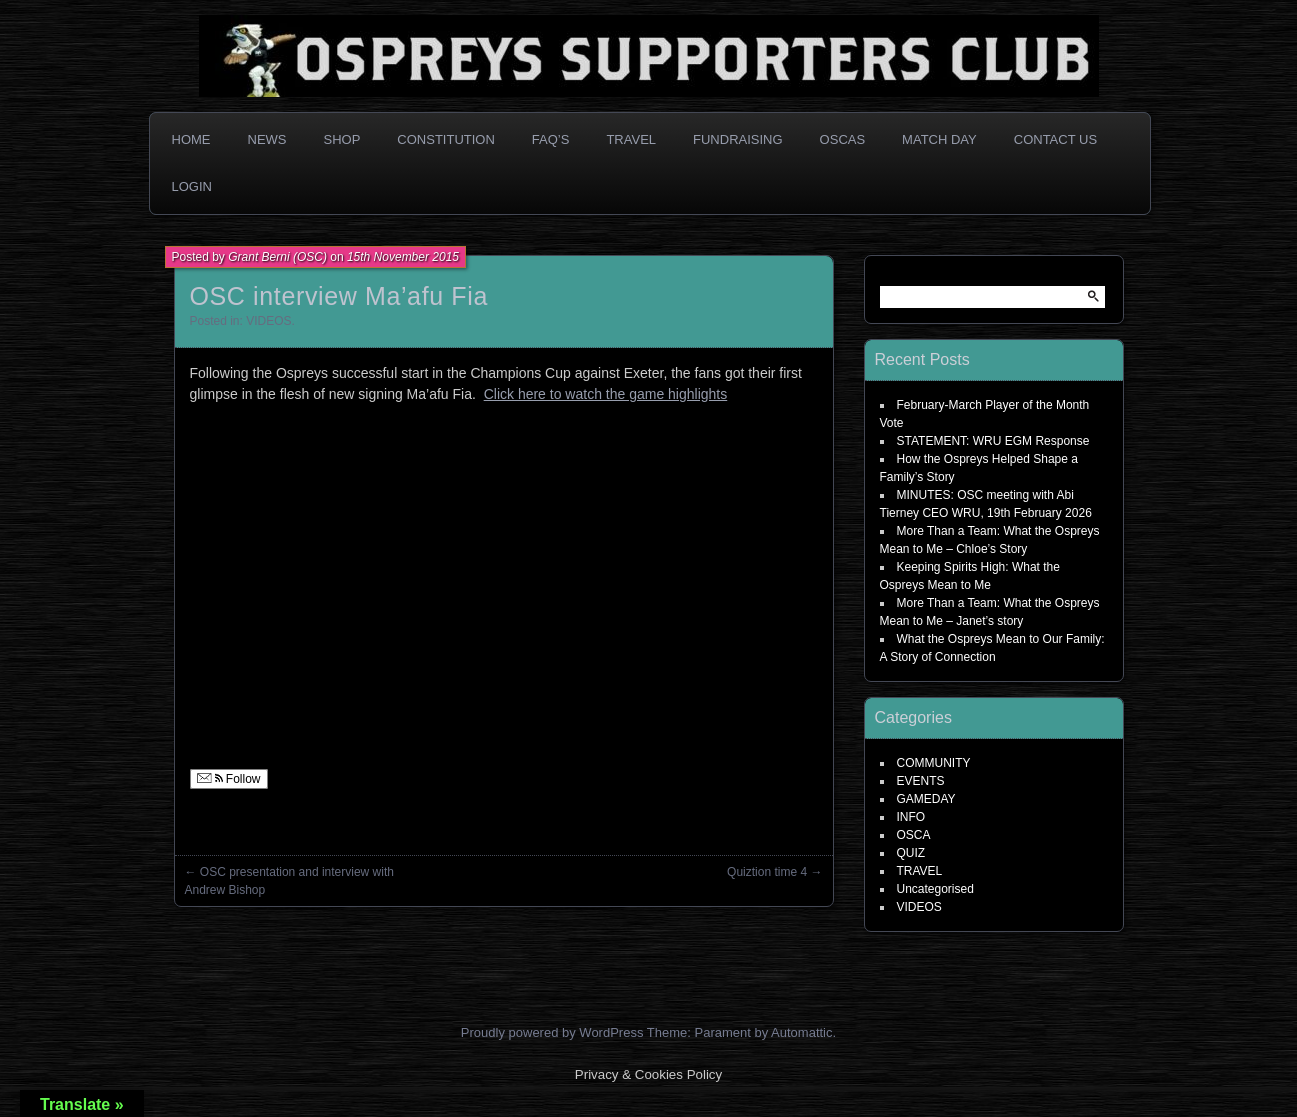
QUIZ (911, 853)
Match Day (939, 139)
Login (192, 186)
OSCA (914, 835)
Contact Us (1055, 139)
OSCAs (843, 139)
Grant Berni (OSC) (277, 257)
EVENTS (921, 781)
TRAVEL (920, 871)
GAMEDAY (926, 799)
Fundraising (738, 139)
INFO (911, 817)
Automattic (801, 1032)
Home (191, 139)
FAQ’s (551, 139)
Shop (342, 139)
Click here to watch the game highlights (606, 394)
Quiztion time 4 (767, 872)
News (267, 139)
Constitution (446, 139)
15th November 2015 (403, 257)
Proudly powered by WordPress (552, 1032)
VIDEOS (268, 321)
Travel (631, 139)
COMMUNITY (934, 763)
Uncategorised (935, 889)
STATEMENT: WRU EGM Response (993, 441)
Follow (229, 779)
